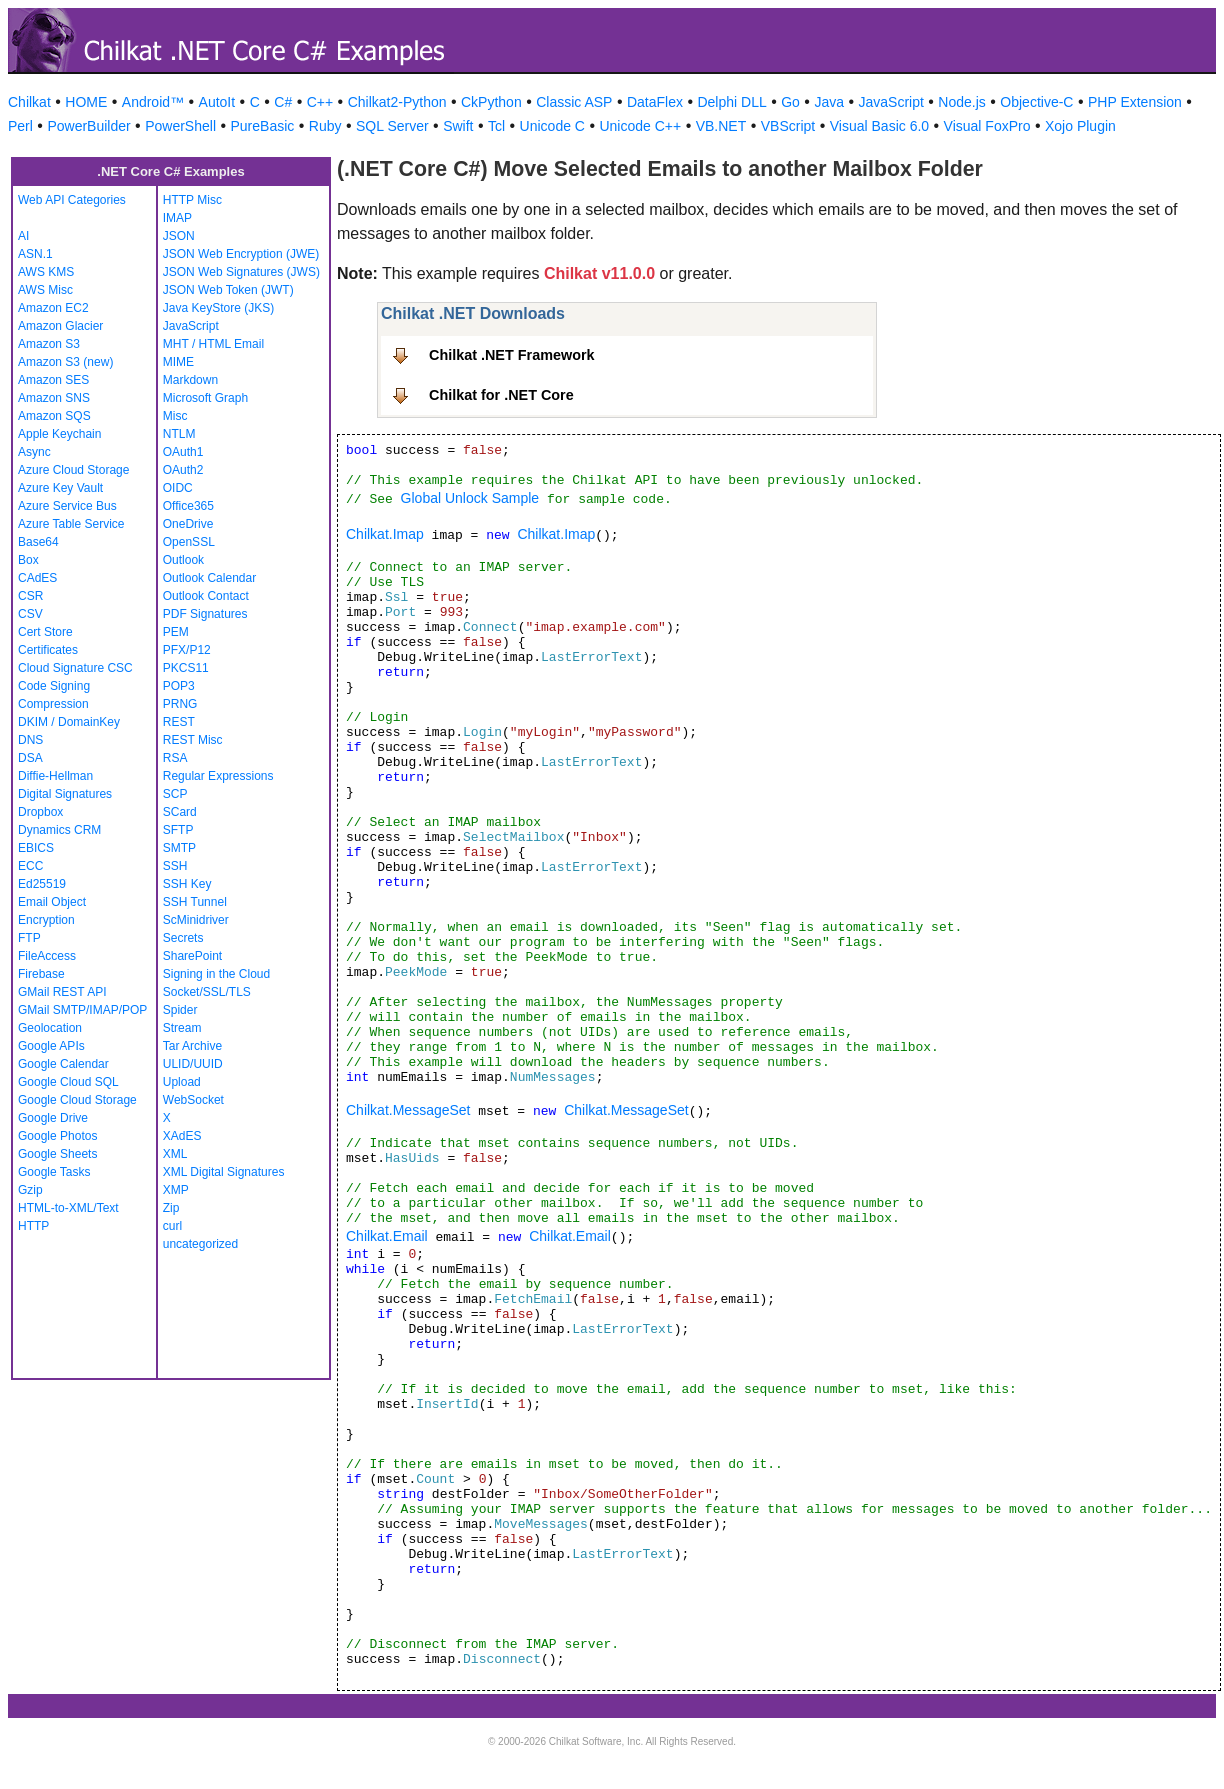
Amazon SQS (54, 416)
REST (179, 722)
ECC (30, 866)
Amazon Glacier (60, 326)
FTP (29, 938)
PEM (176, 632)
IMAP (177, 218)
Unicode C (552, 126)
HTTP (33, 1226)
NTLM (179, 434)
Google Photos (57, 1136)
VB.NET (721, 126)
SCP (175, 794)
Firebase (41, 974)
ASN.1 (35, 254)
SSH (175, 866)
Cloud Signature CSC (75, 668)
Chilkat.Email (387, 1236)
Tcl (496, 126)
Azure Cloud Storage (73, 470)
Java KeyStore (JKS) (218, 308)
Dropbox (40, 812)
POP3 (179, 686)
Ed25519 (42, 884)
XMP (176, 1190)
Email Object (52, 902)
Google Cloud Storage (77, 1100)
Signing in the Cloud (216, 974)
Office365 (188, 506)
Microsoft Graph (205, 398)
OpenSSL (189, 542)
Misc (175, 416)
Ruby (325, 126)
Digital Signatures (65, 794)
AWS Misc (45, 290)
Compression (53, 704)
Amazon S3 (49, 344)
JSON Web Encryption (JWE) (241, 254)
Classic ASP (574, 102)
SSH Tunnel (195, 902)
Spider (180, 1010)
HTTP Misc (192, 200)
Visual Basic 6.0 (879, 126)
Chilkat (29, 102)
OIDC (178, 488)
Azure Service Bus (67, 506)
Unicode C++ (640, 126)
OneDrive (188, 524)
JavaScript (891, 102)
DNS (30, 740)
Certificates (48, 650)
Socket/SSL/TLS (207, 992)
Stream (182, 1028)
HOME (86, 102)
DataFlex (655, 102)
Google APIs (51, 1046)
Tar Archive (192, 1046)
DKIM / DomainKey (69, 722)
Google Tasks (54, 1172)
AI (23, 236)
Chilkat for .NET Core (501, 395)
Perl (20, 126)
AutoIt (217, 102)
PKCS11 (186, 668)
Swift (458, 126)
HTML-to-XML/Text (68, 1208)
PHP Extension (1135, 102)
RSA (175, 758)
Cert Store (45, 632)
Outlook (183, 560)
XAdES (182, 1136)
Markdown (190, 380)
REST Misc (193, 740)
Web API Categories (72, 200)
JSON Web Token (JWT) (228, 290)
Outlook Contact (206, 596)
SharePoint (192, 956)
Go (790, 102)
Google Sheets (57, 1154)
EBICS (36, 848)
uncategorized (200, 1244)
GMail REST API (62, 992)
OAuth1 (183, 452)
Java (829, 102)
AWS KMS (46, 272)
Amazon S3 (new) (65, 362)
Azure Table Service (71, 524)
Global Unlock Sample (470, 498)
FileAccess (47, 956)
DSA (30, 758)
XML (175, 1154)
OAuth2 (183, 470)
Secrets (183, 938)
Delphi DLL (731, 102)
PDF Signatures (205, 614)
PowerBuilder (88, 126)
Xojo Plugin (1080, 126)
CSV (30, 614)
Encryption (46, 920)
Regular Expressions (218, 776)
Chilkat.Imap (385, 534)
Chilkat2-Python (397, 102)
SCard (180, 812)
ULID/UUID (193, 1064)
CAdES (37, 578)
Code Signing (54, 686)
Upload (182, 1082)
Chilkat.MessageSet (408, 1110)
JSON (179, 236)
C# (283, 102)
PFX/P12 (187, 650)
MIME (178, 362)
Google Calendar (63, 1064)
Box (28, 560)
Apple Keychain (59, 434)
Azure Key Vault (60, 488)
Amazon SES (53, 380)
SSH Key (187, 884)
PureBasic (263, 126)
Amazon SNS (54, 398)
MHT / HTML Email (213, 344)
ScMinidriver (196, 920)
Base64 (38, 542)
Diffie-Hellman (55, 776)
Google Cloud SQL (68, 1082)
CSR (30, 596)
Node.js (961, 102)
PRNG (180, 704)
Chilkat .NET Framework (512, 355)
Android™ (153, 102)
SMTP (179, 848)
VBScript (788, 126)
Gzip (30, 1190)
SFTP (178, 830)
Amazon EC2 (53, 308)
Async (34, 452)
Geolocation (50, 1028)
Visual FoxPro (987, 126)
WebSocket (193, 1100)
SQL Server (392, 126)
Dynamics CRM (59, 830)
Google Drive (53, 1118)
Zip (171, 1208)
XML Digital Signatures (224, 1172)
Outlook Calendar (209, 578)
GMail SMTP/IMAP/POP (82, 1010)
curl (172, 1226)
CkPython (491, 102)
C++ (320, 102)
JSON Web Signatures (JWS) (241, 272)
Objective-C (1036, 102)
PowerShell (180, 126)
